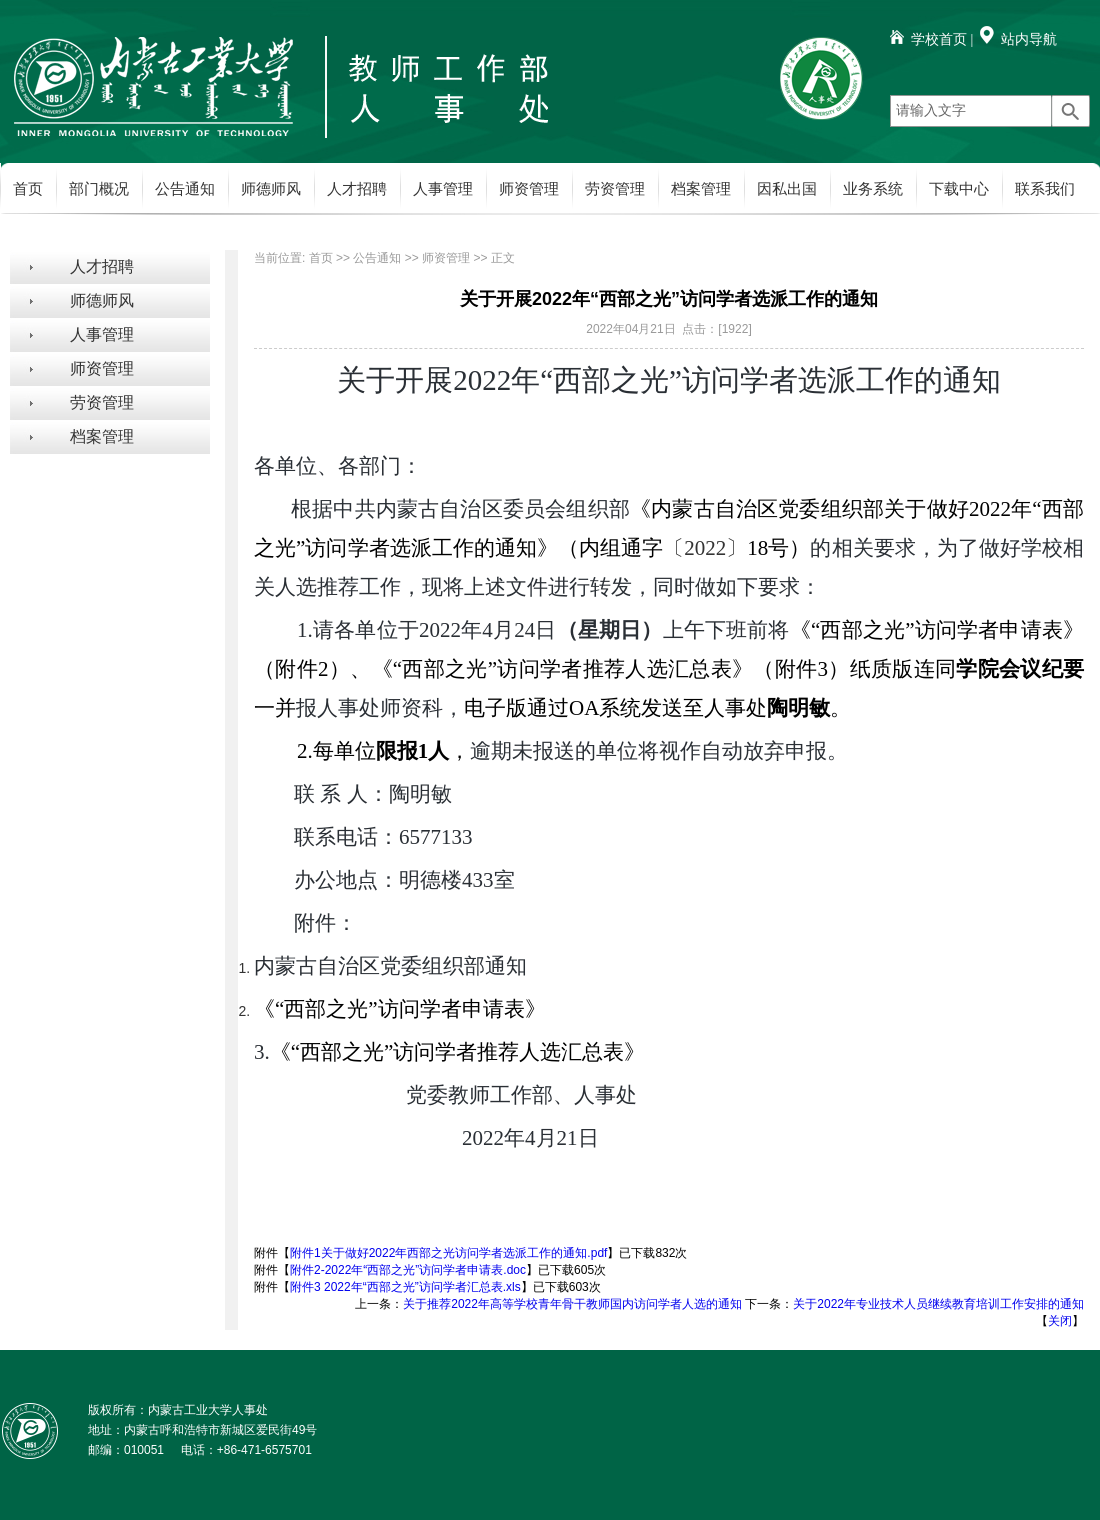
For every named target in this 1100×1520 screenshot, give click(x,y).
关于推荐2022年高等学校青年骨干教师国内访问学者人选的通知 (572, 1304)
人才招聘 (357, 189)
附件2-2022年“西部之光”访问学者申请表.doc (408, 1270)
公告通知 (185, 189)
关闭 (1060, 1321)
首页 (28, 189)
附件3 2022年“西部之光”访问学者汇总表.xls (405, 1287)
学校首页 (939, 39)
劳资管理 (615, 189)
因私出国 (787, 189)
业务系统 (873, 189)
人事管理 (443, 189)
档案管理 (701, 189)
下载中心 (959, 189)
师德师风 (271, 189)
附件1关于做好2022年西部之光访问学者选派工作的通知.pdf (448, 1253)
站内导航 (1029, 39)
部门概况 (99, 189)
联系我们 (1045, 189)
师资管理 (529, 189)
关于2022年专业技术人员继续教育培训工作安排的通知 (938, 1304)
